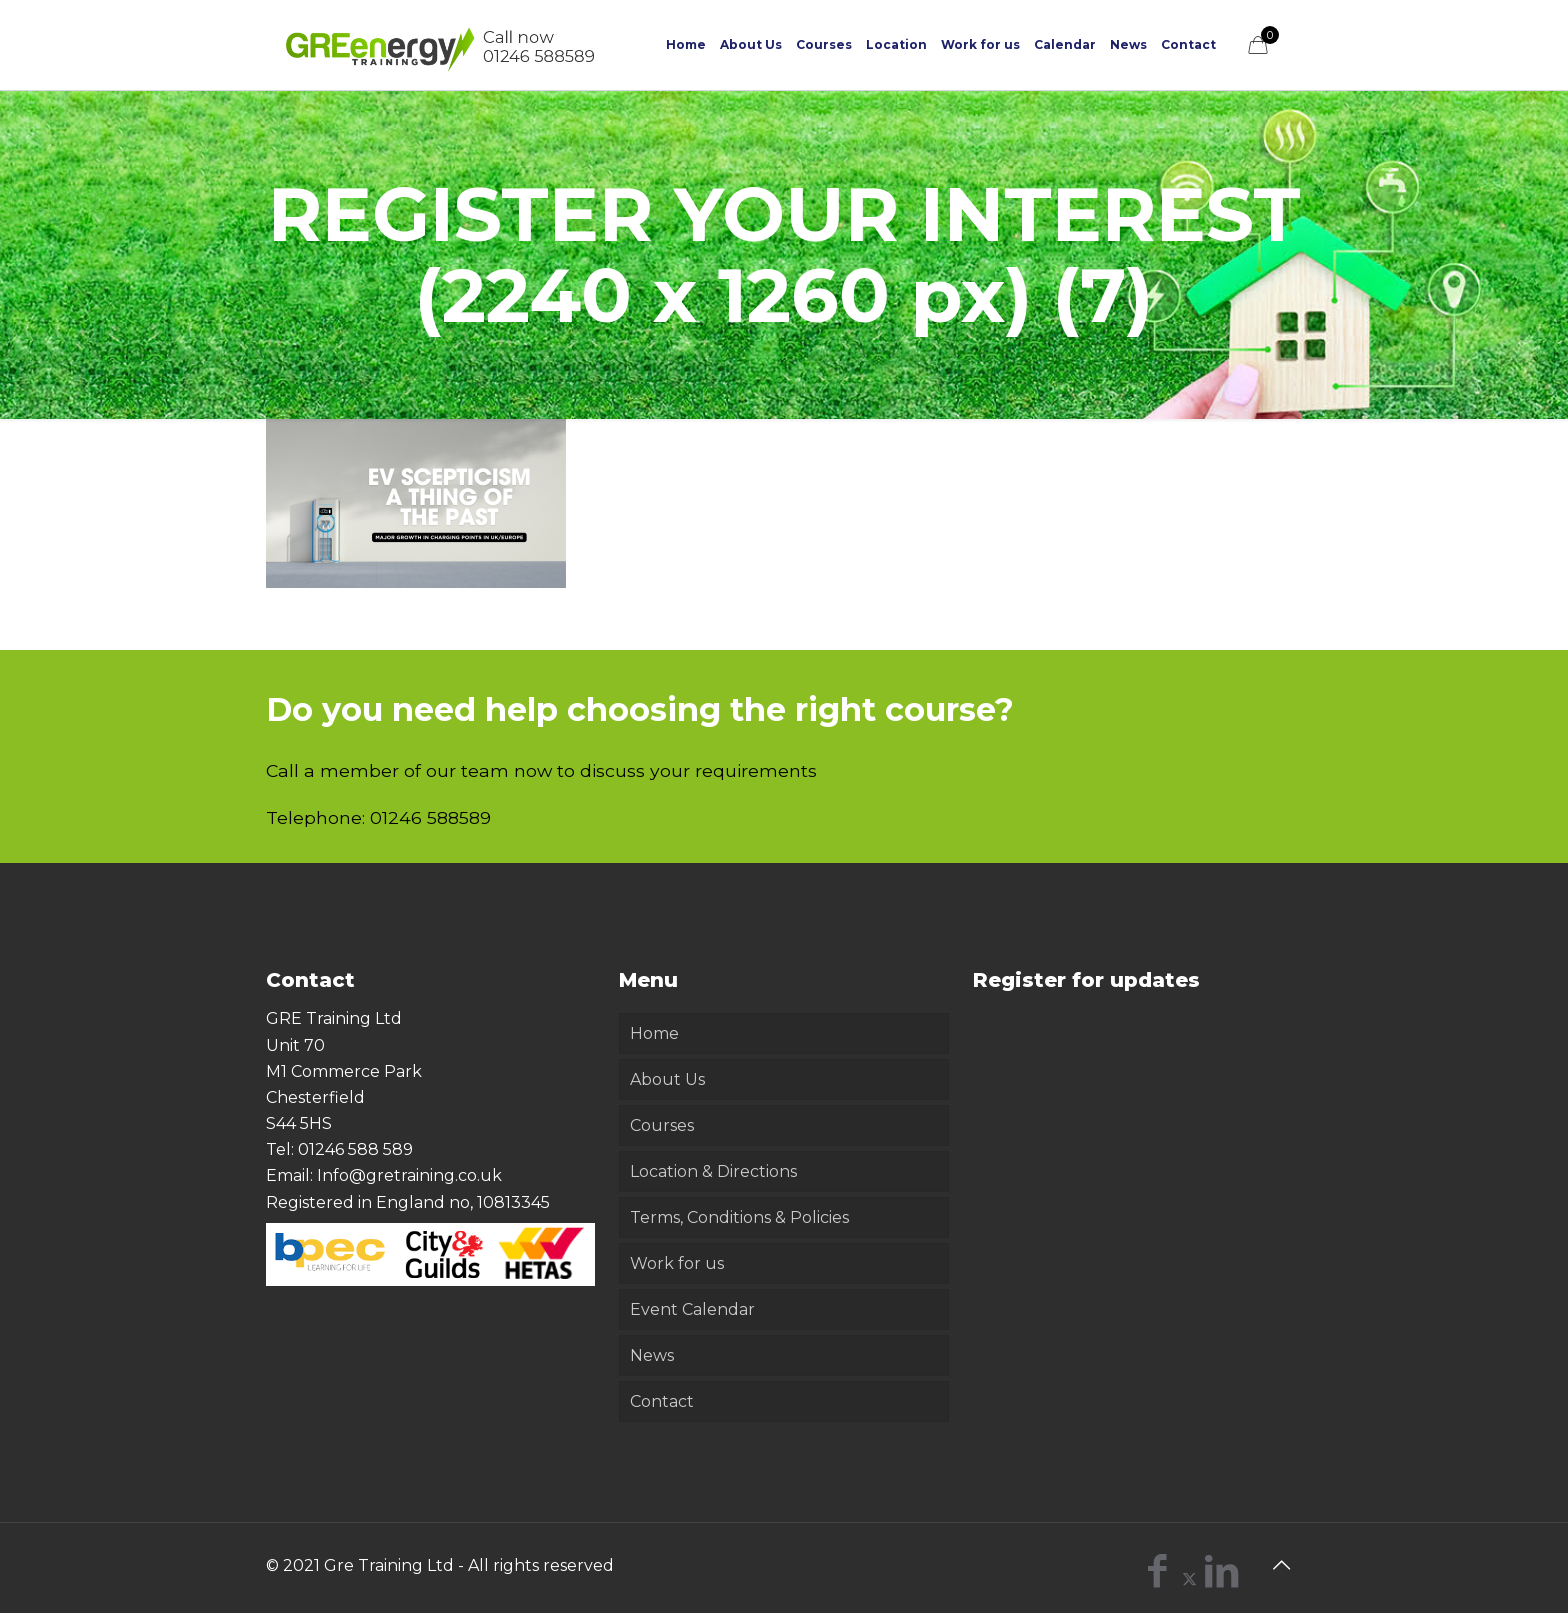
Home (654, 1033)
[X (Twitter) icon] (1189, 1578)
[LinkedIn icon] (1221, 1578)
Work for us (677, 1263)
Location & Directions (713, 1171)
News (652, 1355)
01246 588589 (430, 817)
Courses (662, 1125)
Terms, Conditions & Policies (739, 1217)
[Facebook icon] (1157, 1578)
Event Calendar (692, 1309)
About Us (667, 1079)
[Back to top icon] (1281, 1565)
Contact (662, 1401)
